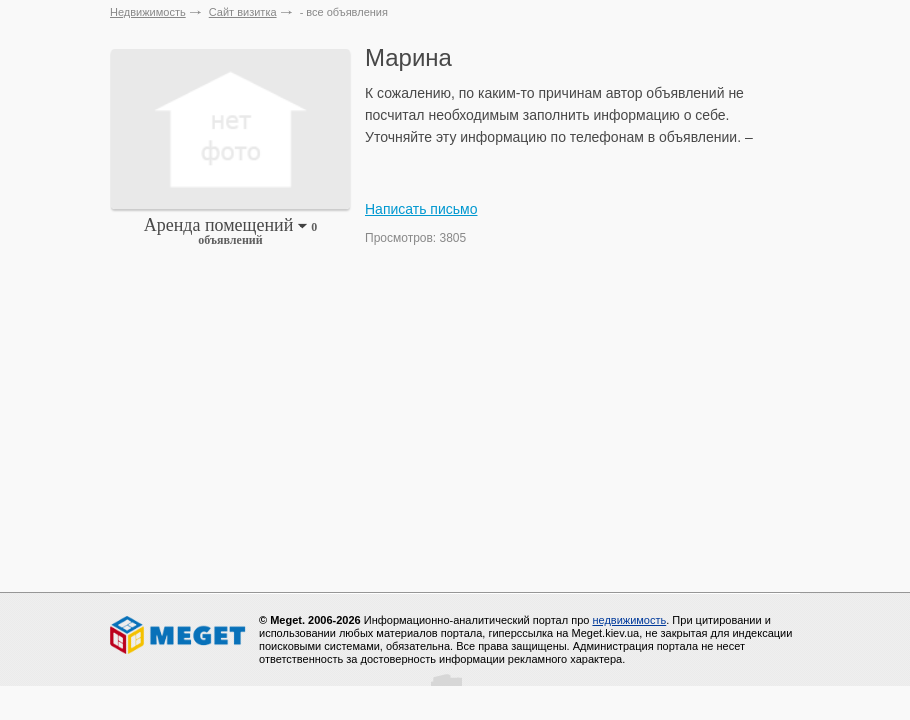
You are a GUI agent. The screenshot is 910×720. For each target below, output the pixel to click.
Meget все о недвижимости (179, 635)
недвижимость (629, 620)
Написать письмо (421, 209)
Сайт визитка (243, 12)
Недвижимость (148, 12)
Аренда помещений (231, 231)
